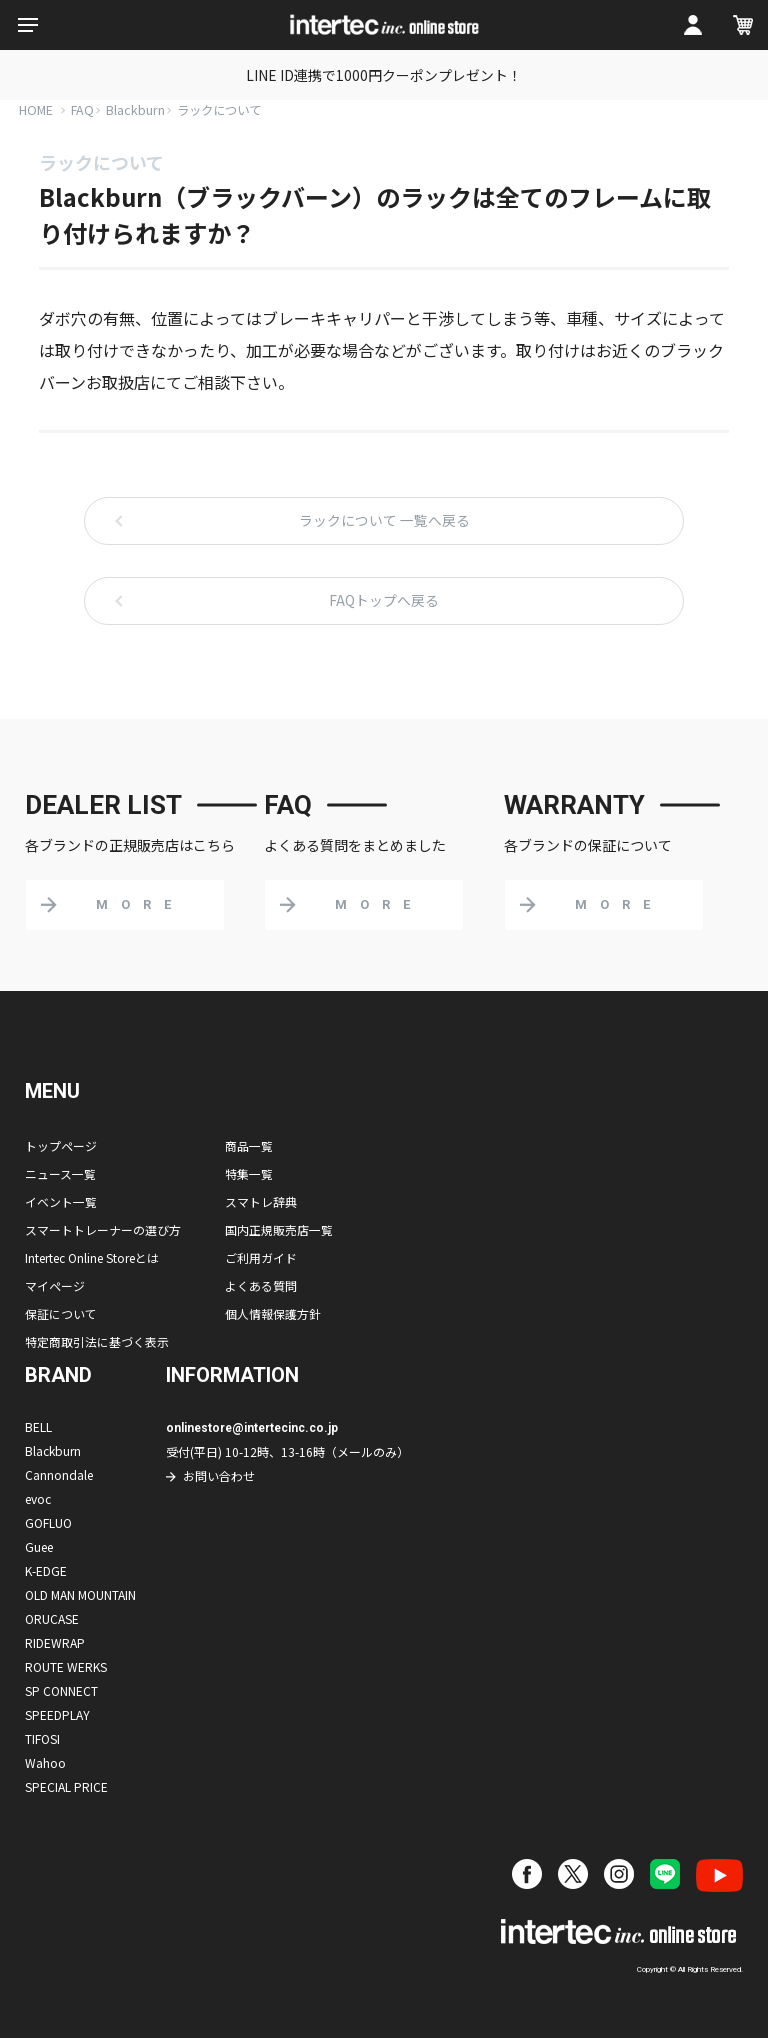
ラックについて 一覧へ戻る (384, 521)
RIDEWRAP (55, 1642)
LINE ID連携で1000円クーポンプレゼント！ (384, 75)
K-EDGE (46, 1570)
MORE (140, 904)
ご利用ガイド (261, 1257)
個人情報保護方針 (273, 1313)
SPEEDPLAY (57, 1714)
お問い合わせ (219, 1475)
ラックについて (224, 109)
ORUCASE (52, 1618)
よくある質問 (261, 1285)
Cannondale (59, 1474)
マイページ (55, 1285)
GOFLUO (48, 1522)
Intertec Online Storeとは (92, 1257)
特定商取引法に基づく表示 (97, 1341)
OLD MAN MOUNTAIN (80, 1594)
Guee (39, 1546)
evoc (38, 1498)
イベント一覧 (61, 1201)
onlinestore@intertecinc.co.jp (254, 1428)
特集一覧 (249, 1173)
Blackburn (137, 109)
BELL (38, 1426)
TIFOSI (42, 1738)
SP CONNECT (61, 1690)
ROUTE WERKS (66, 1666)
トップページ (61, 1145)
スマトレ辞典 (261, 1201)
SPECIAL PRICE (66, 1786)
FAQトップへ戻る (384, 601)
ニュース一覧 (60, 1173)
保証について (61, 1313)
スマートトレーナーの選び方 (103, 1229)
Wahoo (45, 1762)
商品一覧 (249, 1145)
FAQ (84, 109)
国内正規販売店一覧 (279, 1229)
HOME (36, 109)
